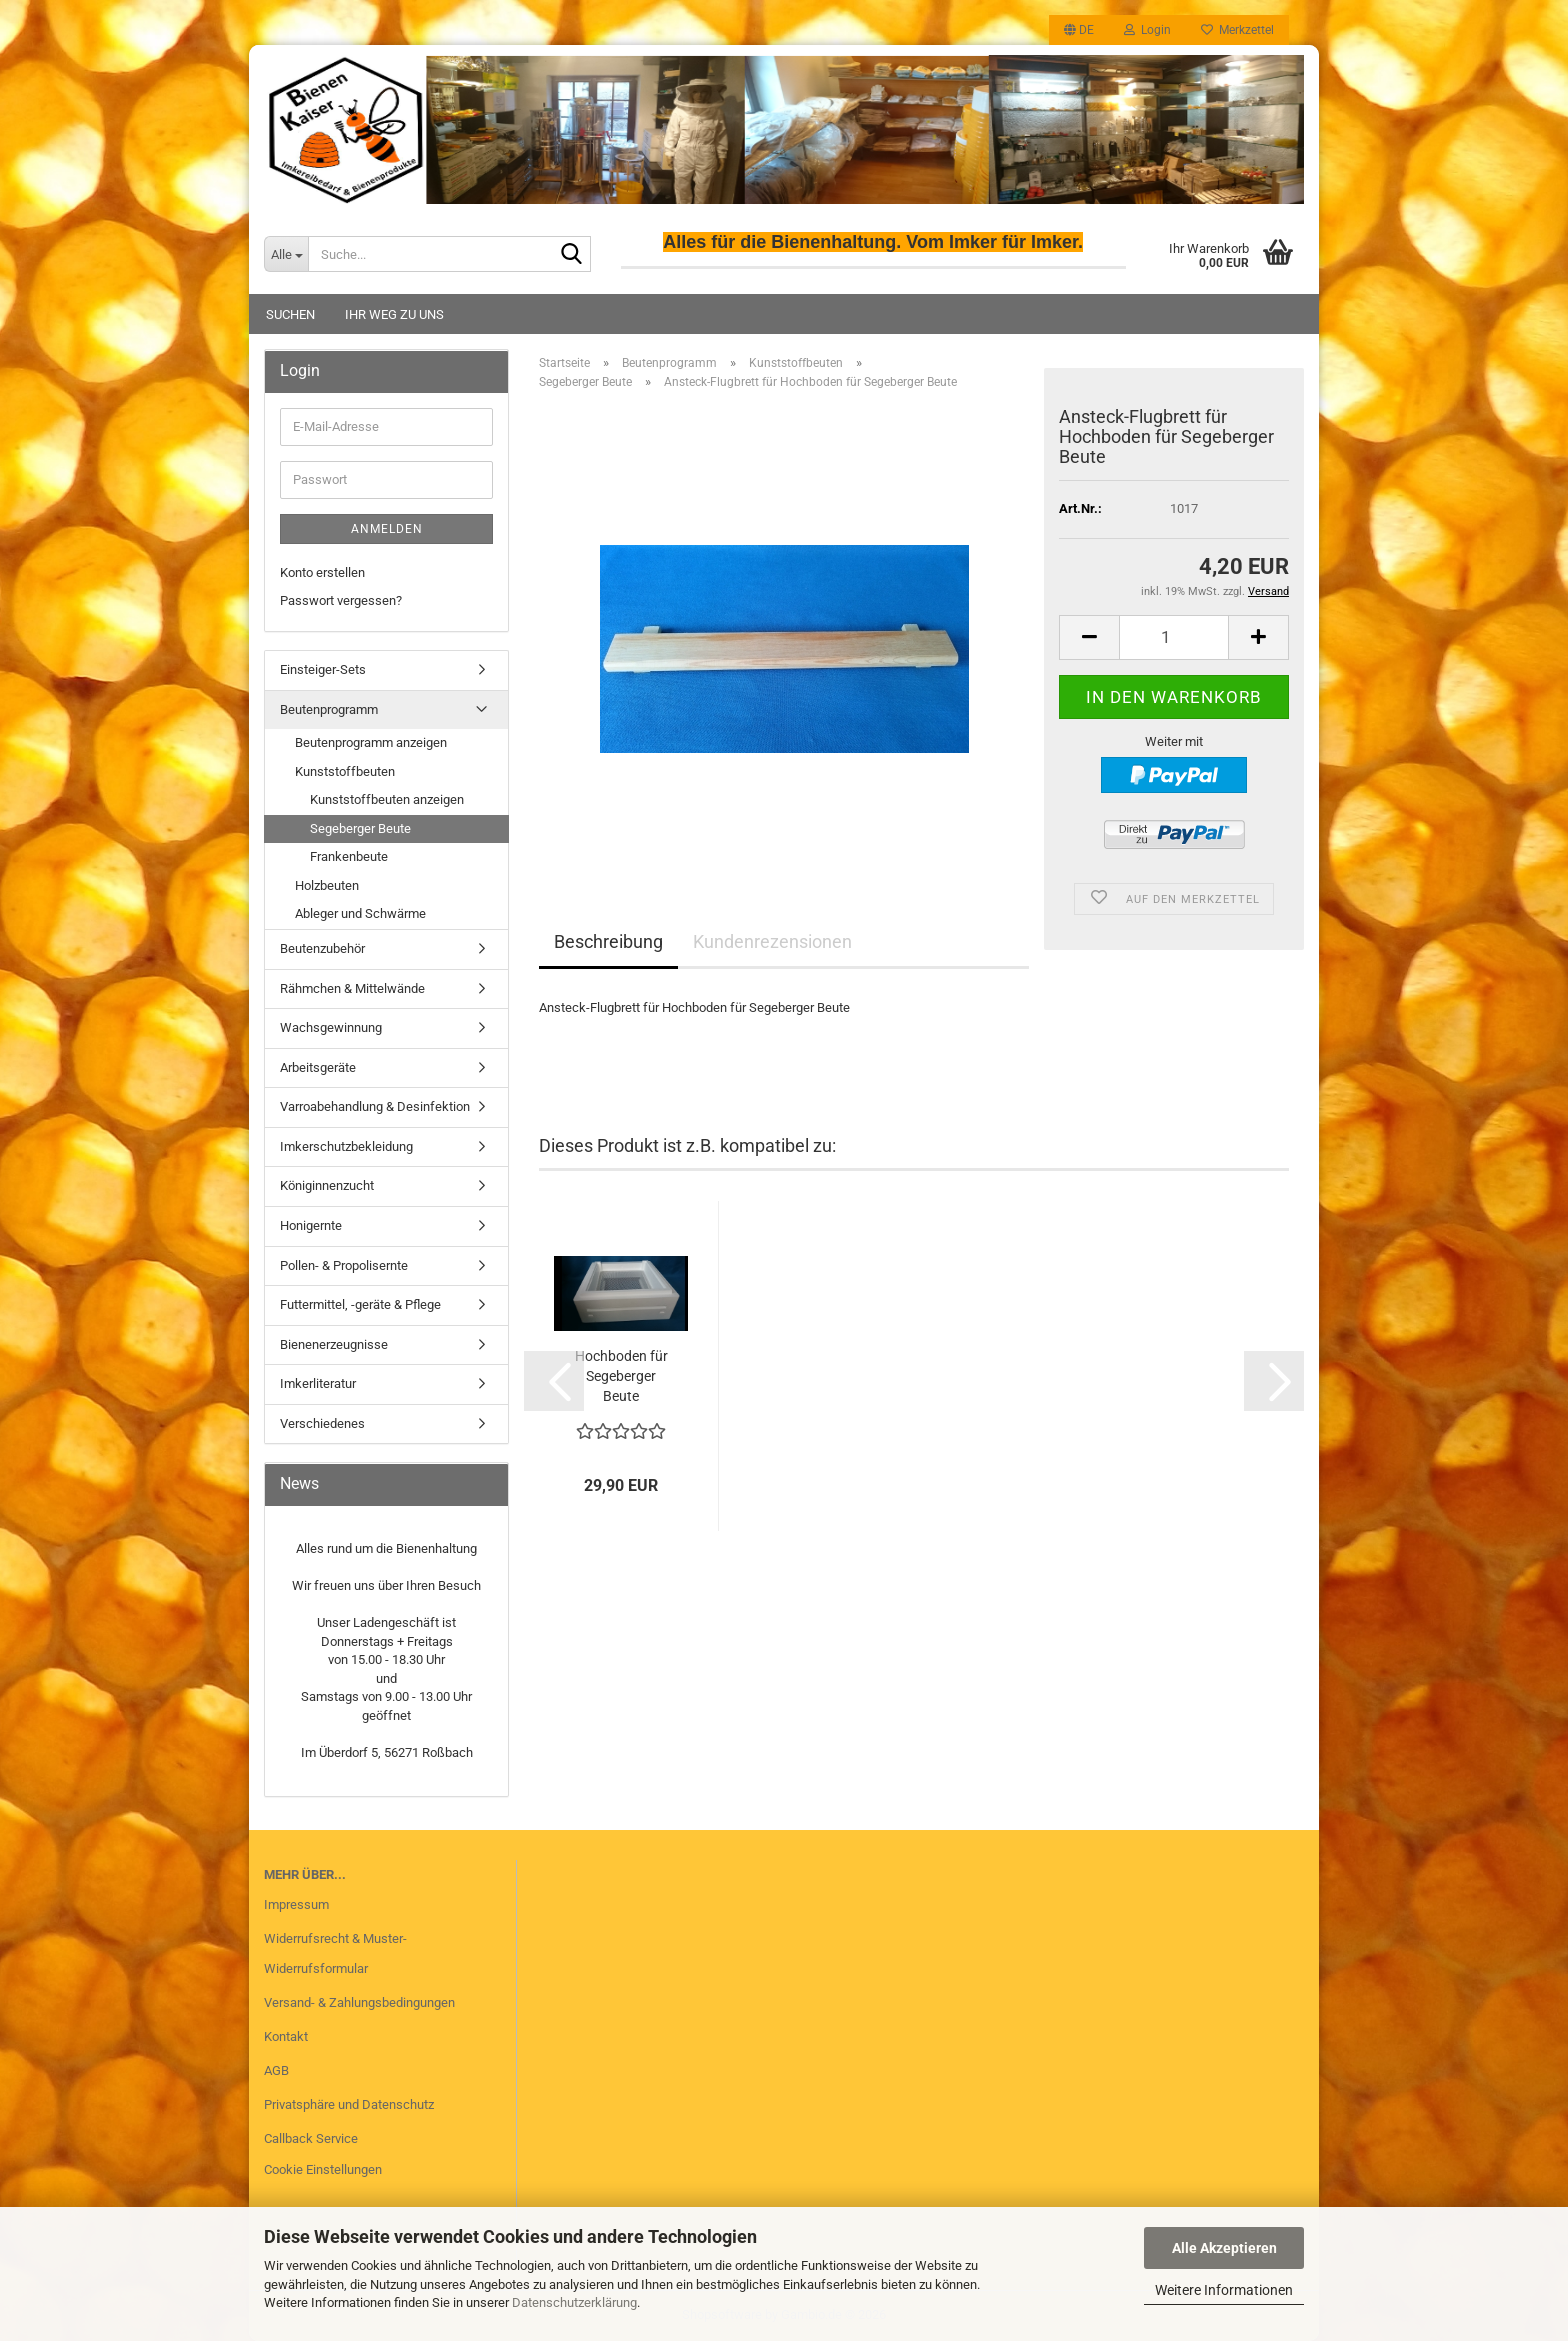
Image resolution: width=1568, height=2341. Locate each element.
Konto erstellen (322, 572)
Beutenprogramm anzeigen (371, 742)
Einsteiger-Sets (323, 669)
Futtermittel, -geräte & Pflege (360, 1304)
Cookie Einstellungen (323, 2169)
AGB (276, 2070)
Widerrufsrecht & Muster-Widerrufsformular (335, 1953)
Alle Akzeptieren (1224, 2248)
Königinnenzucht (327, 1185)
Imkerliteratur (318, 1383)
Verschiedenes (322, 1423)
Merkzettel (1237, 30)
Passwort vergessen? (341, 600)
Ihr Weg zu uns (394, 314)
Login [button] (1147, 30)
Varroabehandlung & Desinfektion (375, 1106)
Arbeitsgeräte (318, 1067)
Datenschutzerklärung (574, 2302)
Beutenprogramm (329, 709)
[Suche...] (286, 254)
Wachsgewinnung (331, 1027)
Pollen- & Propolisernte (344, 1265)
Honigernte (311, 1225)
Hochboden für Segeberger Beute (621, 1376)
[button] (1079, 30)
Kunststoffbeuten (345, 771)
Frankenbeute (349, 856)
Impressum (296, 1904)
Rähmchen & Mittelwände (352, 988)
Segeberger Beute (360, 828)
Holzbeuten (327, 885)
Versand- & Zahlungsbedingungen (359, 2002)
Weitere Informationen (1224, 2290)
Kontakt (286, 2036)
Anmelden (387, 529)
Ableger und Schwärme (360, 913)
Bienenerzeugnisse (334, 1344)
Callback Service (311, 2138)
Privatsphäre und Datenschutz (349, 2104)
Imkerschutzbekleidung (346, 1146)
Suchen (290, 314)
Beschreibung (608, 941)
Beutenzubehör (322, 948)
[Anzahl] (1174, 637)
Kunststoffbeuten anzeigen (387, 799)
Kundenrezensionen (772, 941)
